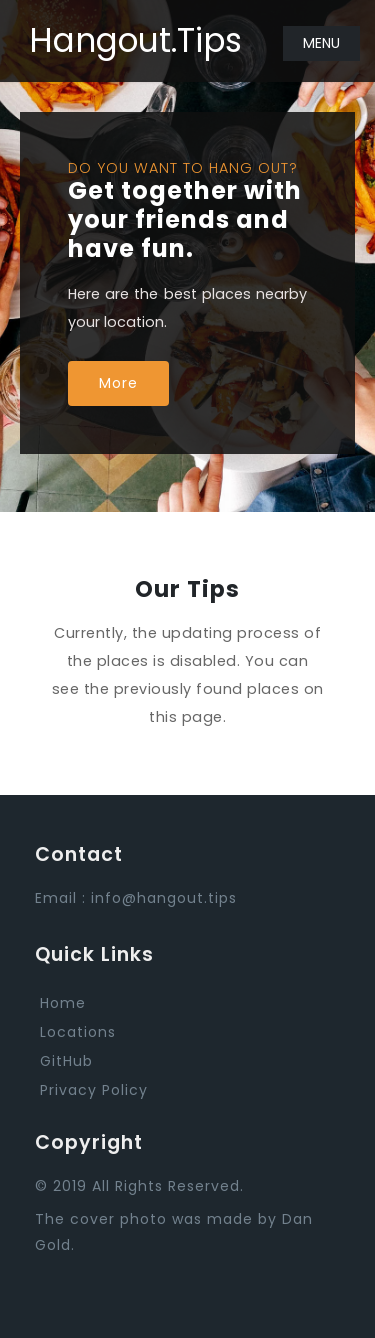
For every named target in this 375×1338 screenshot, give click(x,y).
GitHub (66, 1061)
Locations (78, 1032)
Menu (321, 43)
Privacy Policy (94, 1090)
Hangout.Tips (135, 40)
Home (63, 1003)
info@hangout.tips (164, 898)
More (118, 383)
